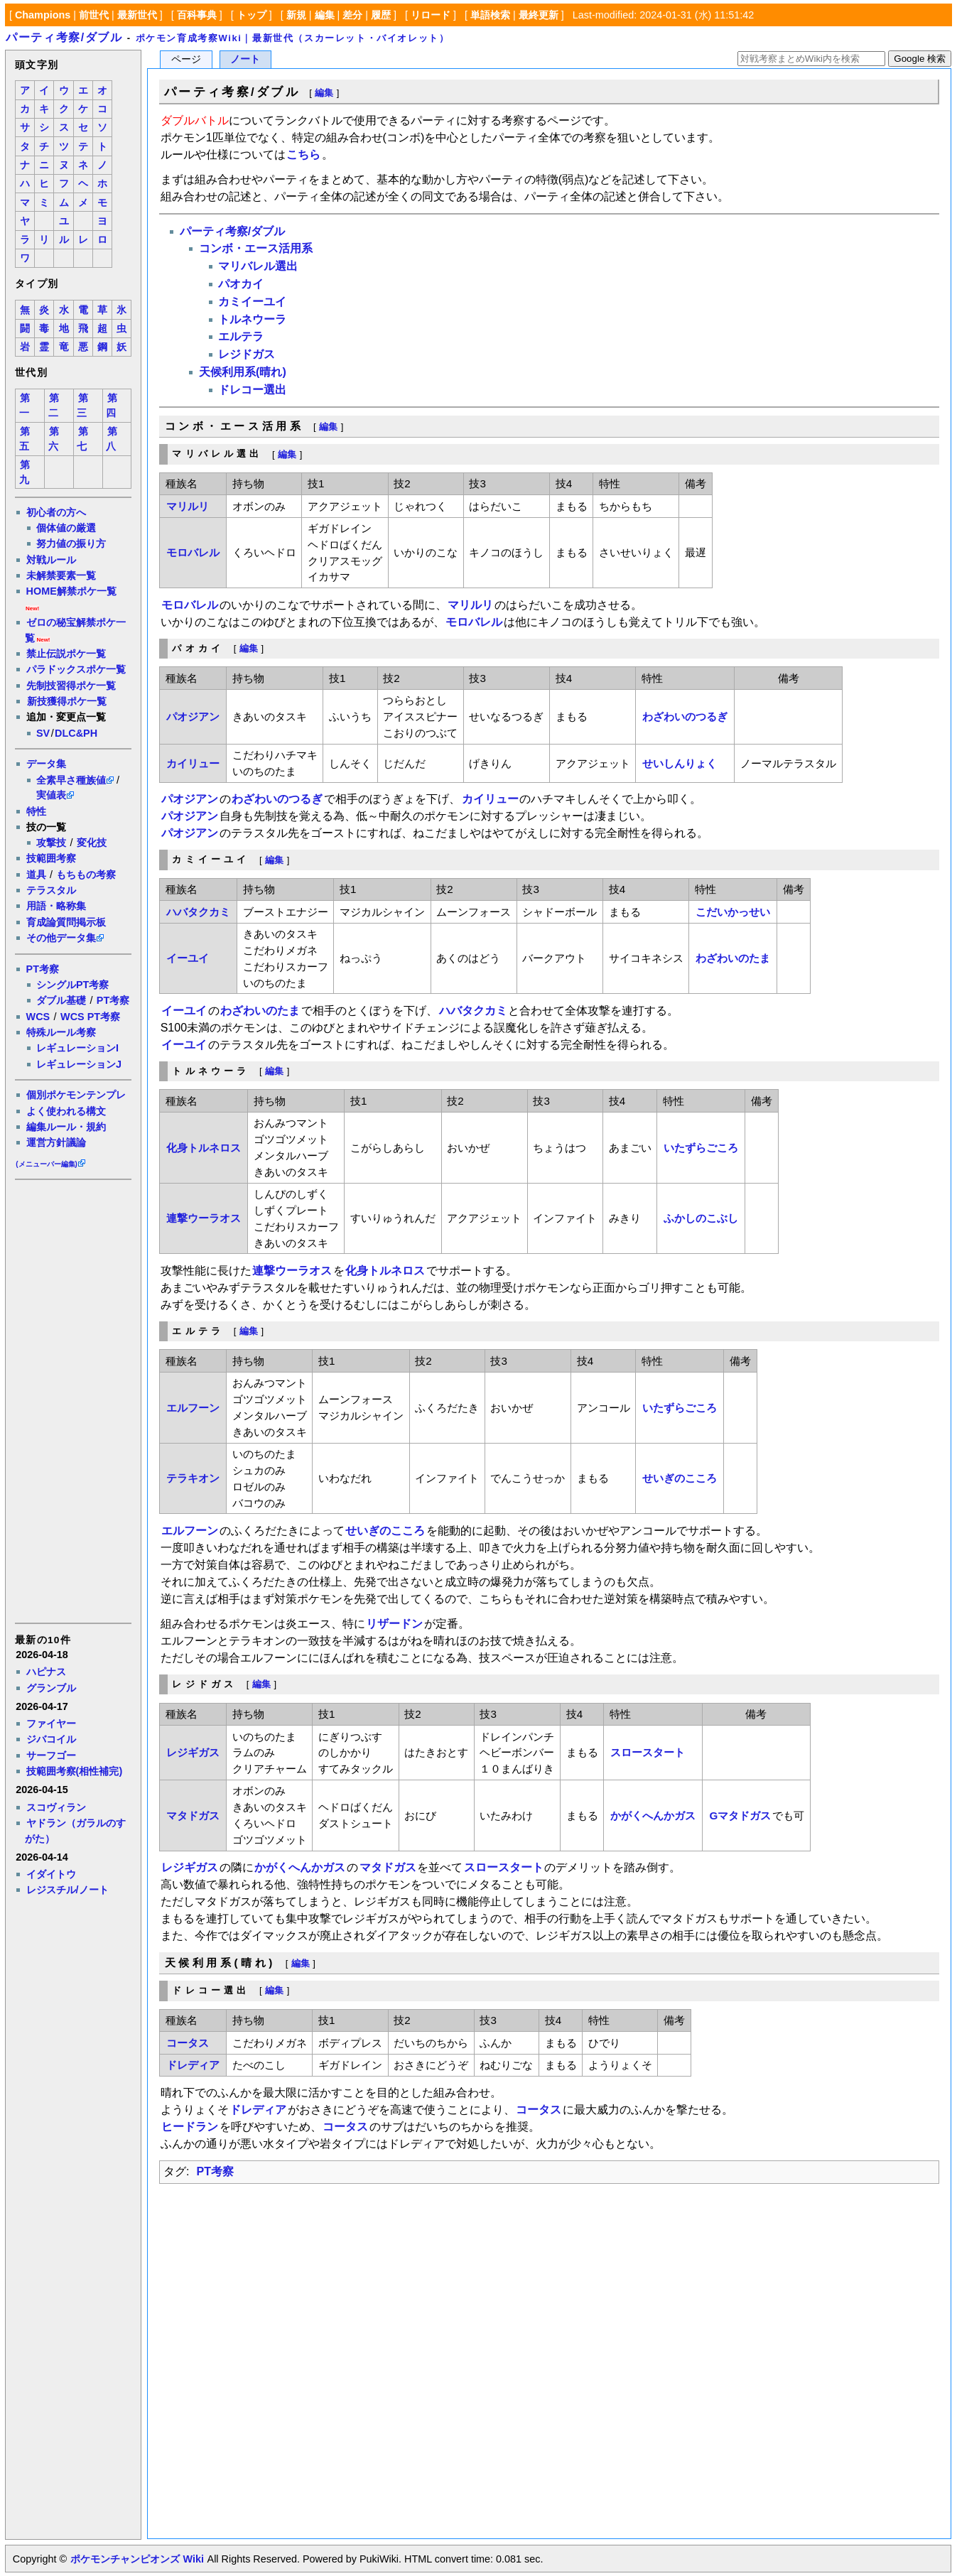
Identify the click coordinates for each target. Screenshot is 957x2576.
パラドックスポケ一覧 (76, 669)
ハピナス (46, 1671)
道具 (36, 874)
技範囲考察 (51, 858)
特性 (36, 811)
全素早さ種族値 (71, 780)
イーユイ (187, 958)
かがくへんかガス (653, 1815)
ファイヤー (51, 1723)
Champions (42, 15)
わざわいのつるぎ (685, 716)
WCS (38, 1016)
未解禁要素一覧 (61, 575)
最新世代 (137, 15)
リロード (430, 15)
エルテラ (241, 336)
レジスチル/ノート (67, 1889)
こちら (303, 154)
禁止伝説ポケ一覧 (66, 653)
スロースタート (647, 1752)
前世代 (94, 15)
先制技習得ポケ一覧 (71, 685)
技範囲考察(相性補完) (74, 1771)
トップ (251, 15)
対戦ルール (51, 559)
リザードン (394, 1624)
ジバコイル (51, 1739)
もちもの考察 (86, 874)
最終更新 (538, 15)
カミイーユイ (252, 302)
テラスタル (51, 890)
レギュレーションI (77, 1048)
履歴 (381, 15)
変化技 (92, 842)
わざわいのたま (733, 958)
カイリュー (193, 763)
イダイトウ (51, 1874)
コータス (187, 2043)
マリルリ (187, 506)
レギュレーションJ (78, 1064)
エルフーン (193, 1408)
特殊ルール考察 (61, 1032)
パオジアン (193, 716)
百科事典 (197, 15)
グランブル (51, 1688)
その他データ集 (61, 937)
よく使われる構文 (66, 1111)
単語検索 (490, 15)
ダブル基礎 (61, 1000)
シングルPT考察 (72, 984)
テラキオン (193, 1478)
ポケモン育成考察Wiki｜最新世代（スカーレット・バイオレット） (293, 38)
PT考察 (42, 969)
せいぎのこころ (679, 1478)
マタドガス (193, 1815)
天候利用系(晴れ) (242, 372)
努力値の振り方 (71, 543)
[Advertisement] (72, 1400)
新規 (296, 15)
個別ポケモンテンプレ (76, 1094)
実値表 (51, 795)
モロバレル (193, 552)
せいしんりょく (679, 763)
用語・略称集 (56, 905)
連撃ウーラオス (203, 1218)
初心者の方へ (56, 512)
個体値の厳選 (66, 528)
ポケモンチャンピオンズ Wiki (136, 2559)
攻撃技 (51, 842)
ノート (245, 59)
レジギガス (193, 1752)
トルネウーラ (252, 319)
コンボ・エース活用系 (256, 248)
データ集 (46, 763)
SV (43, 733)
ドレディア (193, 2065)
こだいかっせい (733, 912)
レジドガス (246, 354)
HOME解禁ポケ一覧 (71, 591)
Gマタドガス (741, 1815)
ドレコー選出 (252, 390)
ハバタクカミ (198, 912)
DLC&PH (76, 733)
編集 (325, 15)
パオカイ (241, 284)
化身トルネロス (203, 1148)
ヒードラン (189, 2127)
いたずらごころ (701, 1148)
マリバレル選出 (258, 266)
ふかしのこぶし (701, 1218)
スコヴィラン (56, 1807)
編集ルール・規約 (66, 1126)
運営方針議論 (56, 1142)
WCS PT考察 (90, 1016)
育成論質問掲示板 (66, 922)
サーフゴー (51, 1755)
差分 (352, 15)
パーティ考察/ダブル (64, 37)
